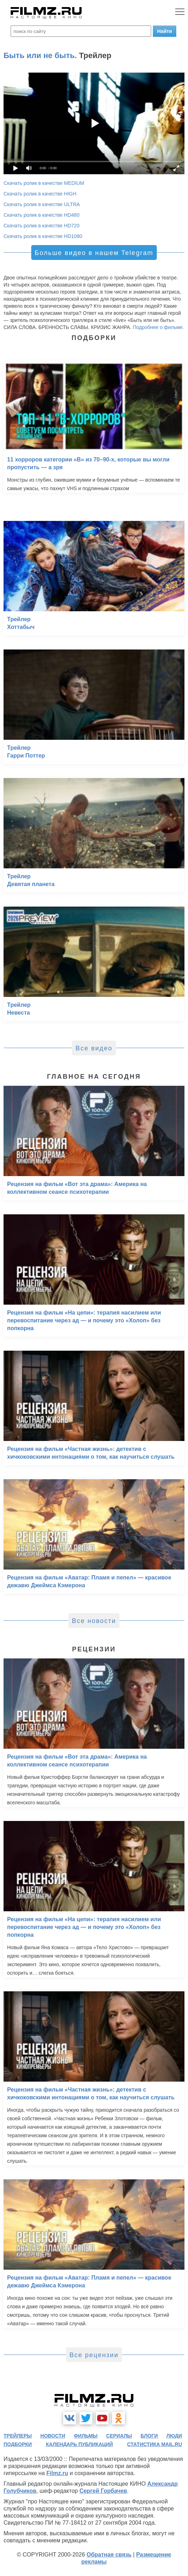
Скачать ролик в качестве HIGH (40, 194)
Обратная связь (109, 2555)
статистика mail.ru (154, 2444)
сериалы (119, 2436)
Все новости (94, 1620)
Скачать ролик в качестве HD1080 (43, 236)
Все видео (94, 1048)
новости (52, 2436)
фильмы (86, 2436)
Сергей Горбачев (103, 2491)
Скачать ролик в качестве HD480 (41, 215)
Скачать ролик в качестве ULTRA (42, 204)
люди (174, 2436)
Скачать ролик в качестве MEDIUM (44, 183)
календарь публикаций (79, 2444)
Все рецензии (94, 2355)
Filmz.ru (57, 2473)
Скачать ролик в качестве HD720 (41, 225)
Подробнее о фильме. (158, 327)
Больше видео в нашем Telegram (94, 252)
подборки (18, 2444)
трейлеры (18, 2436)
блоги (148, 2436)
